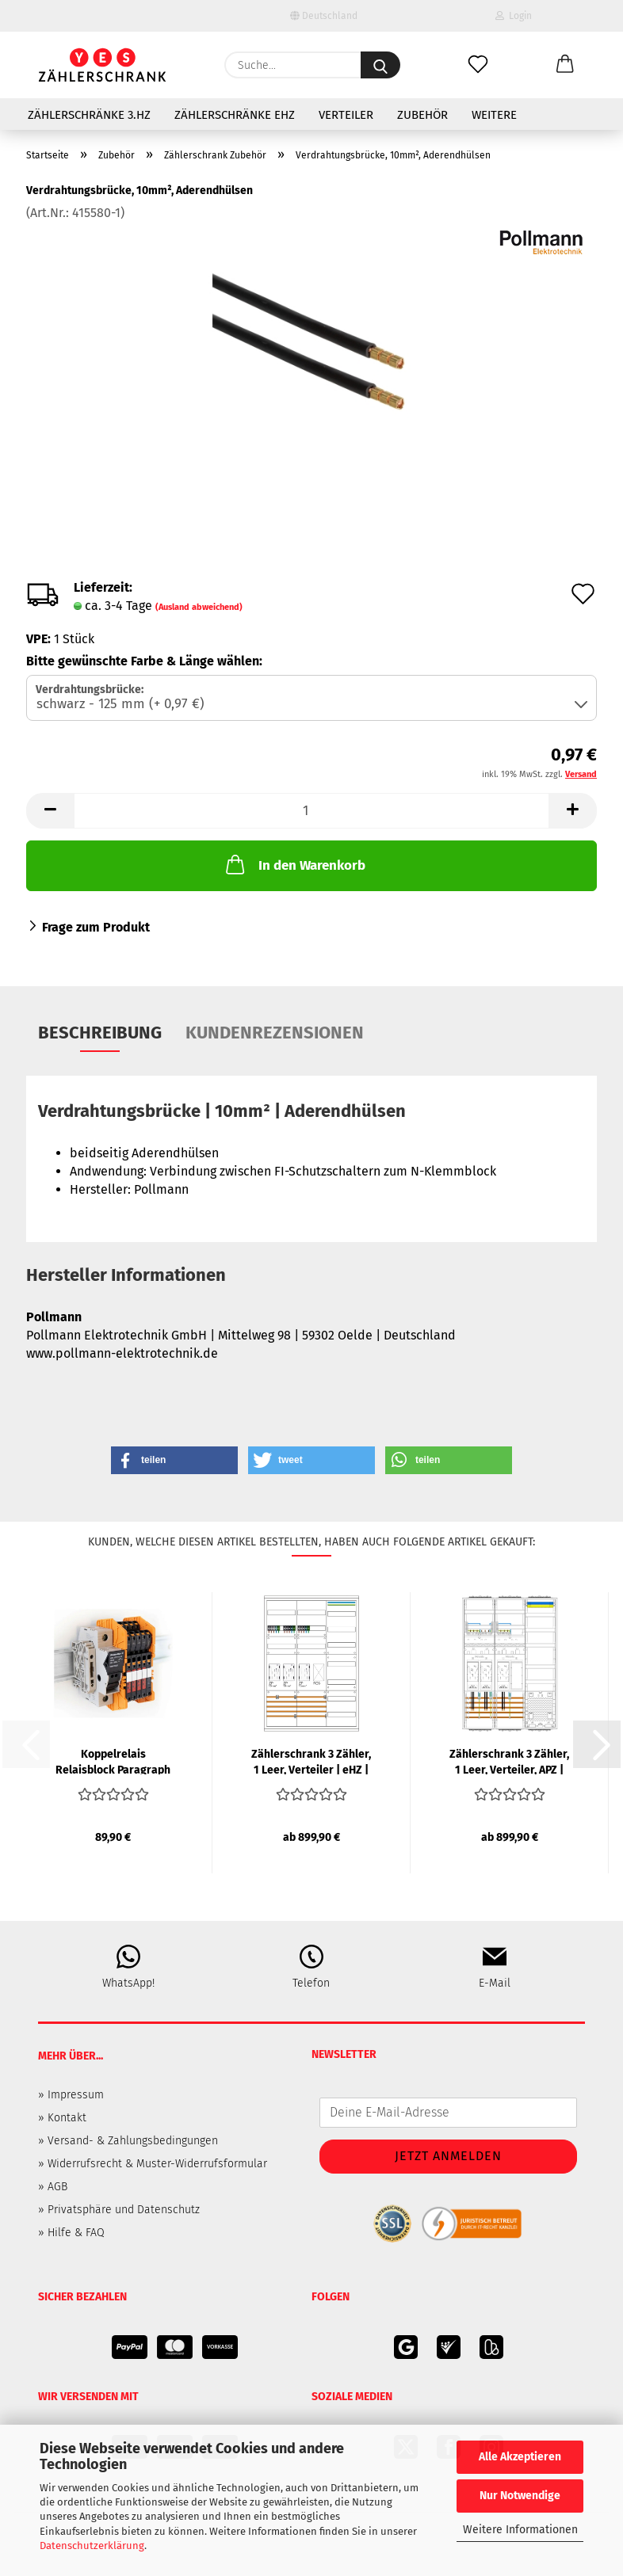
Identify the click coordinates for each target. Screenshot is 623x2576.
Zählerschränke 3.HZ (89, 115)
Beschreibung (100, 1032)
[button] (565, 65)
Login (513, 15)
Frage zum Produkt (96, 927)
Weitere (494, 115)
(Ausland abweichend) (199, 607)
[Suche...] (380, 64)
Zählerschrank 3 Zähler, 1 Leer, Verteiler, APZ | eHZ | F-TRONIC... (509, 1760)
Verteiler (346, 115)
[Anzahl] (311, 811)
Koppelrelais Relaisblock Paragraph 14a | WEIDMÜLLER (112, 1760)
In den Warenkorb (294, 864)
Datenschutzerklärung (92, 2545)
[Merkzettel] (478, 65)
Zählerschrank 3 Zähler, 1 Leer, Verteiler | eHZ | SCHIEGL (311, 1760)
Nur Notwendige (520, 2495)
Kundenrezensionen (274, 1032)
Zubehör (422, 115)
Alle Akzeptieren (520, 2457)
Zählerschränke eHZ (234, 115)
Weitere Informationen (520, 2529)
